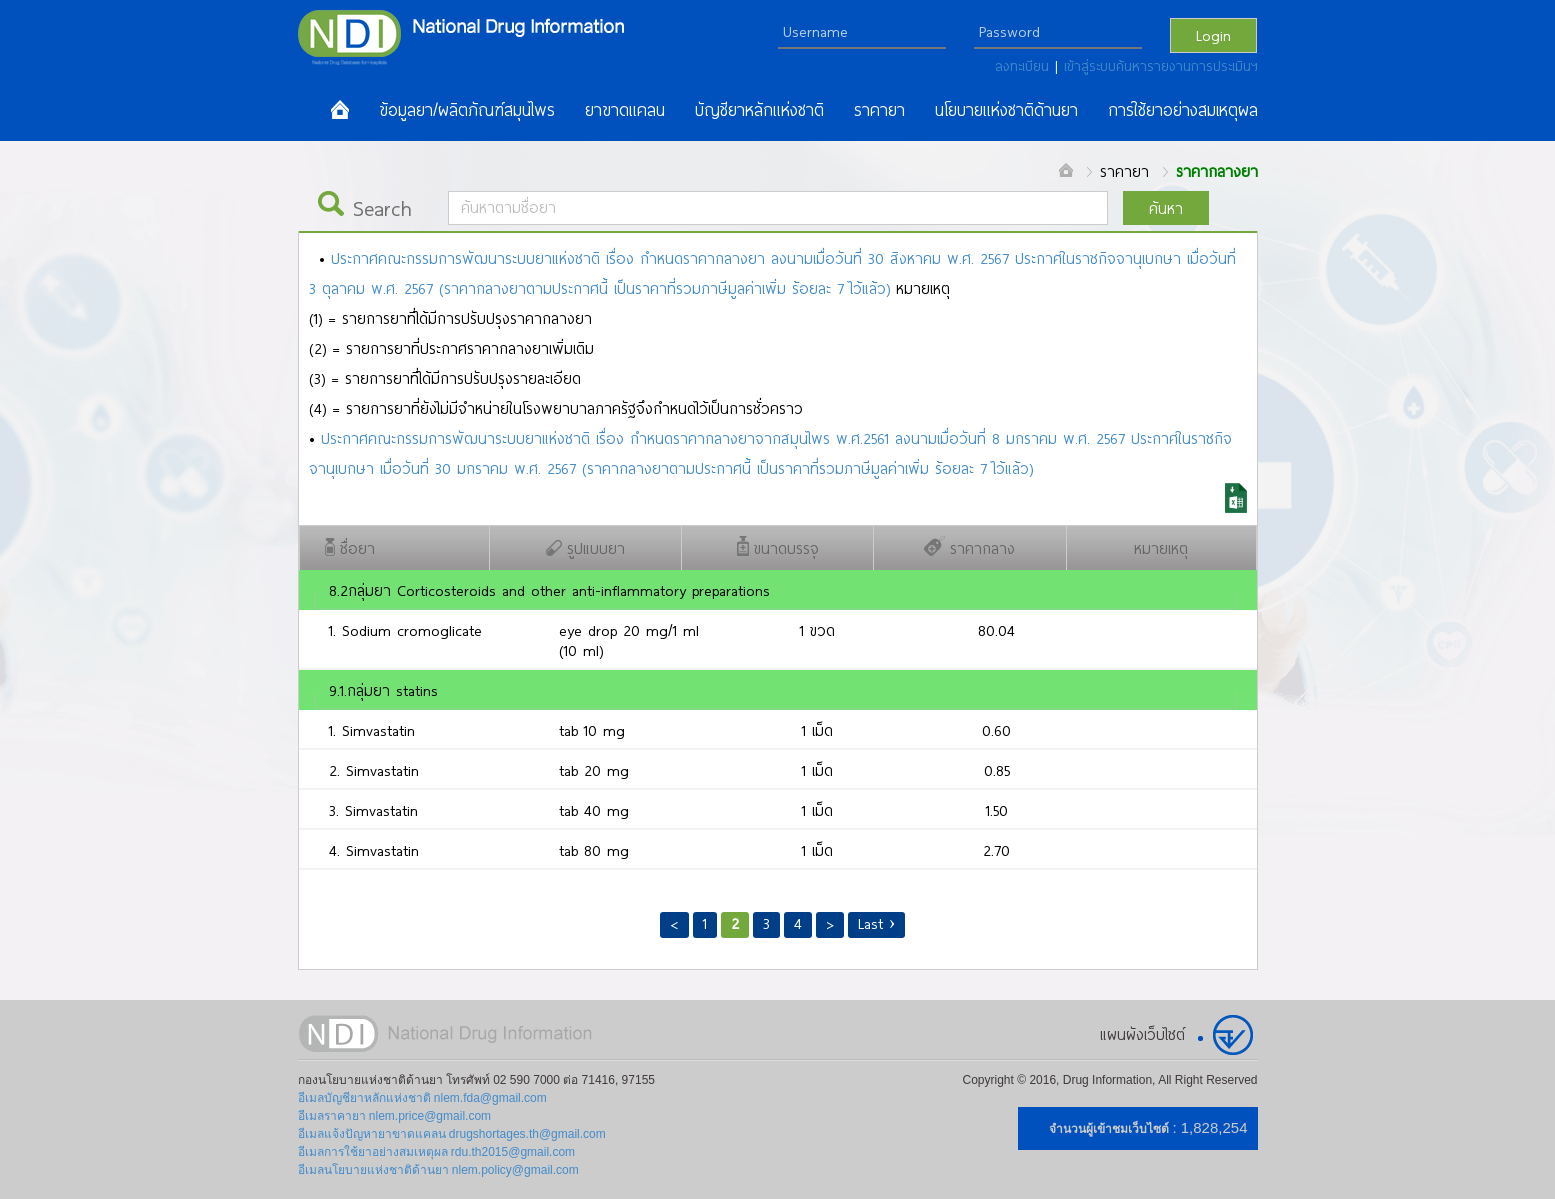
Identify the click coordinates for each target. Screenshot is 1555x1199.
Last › (877, 923)
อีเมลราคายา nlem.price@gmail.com (395, 1116)
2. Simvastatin (374, 770)
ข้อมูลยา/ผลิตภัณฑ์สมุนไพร (467, 110)
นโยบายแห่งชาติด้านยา (1006, 110)
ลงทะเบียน (1025, 66)
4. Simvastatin (374, 850)
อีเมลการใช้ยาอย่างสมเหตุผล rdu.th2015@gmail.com (437, 1152)
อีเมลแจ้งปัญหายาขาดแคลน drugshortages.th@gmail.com (452, 1134)
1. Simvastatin (372, 730)
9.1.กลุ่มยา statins (383, 690)
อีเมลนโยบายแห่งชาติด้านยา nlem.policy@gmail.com (438, 1170)
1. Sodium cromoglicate (405, 630)
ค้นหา (1166, 208)
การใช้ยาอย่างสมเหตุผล (1183, 110)
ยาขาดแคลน (625, 110)
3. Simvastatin (373, 810)
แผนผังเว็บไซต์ (1142, 1034)
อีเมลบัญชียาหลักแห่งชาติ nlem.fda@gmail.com (422, 1098)
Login (1213, 35)
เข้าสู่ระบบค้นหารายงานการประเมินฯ (1161, 66)
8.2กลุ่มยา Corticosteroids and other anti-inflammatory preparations (549, 590)
